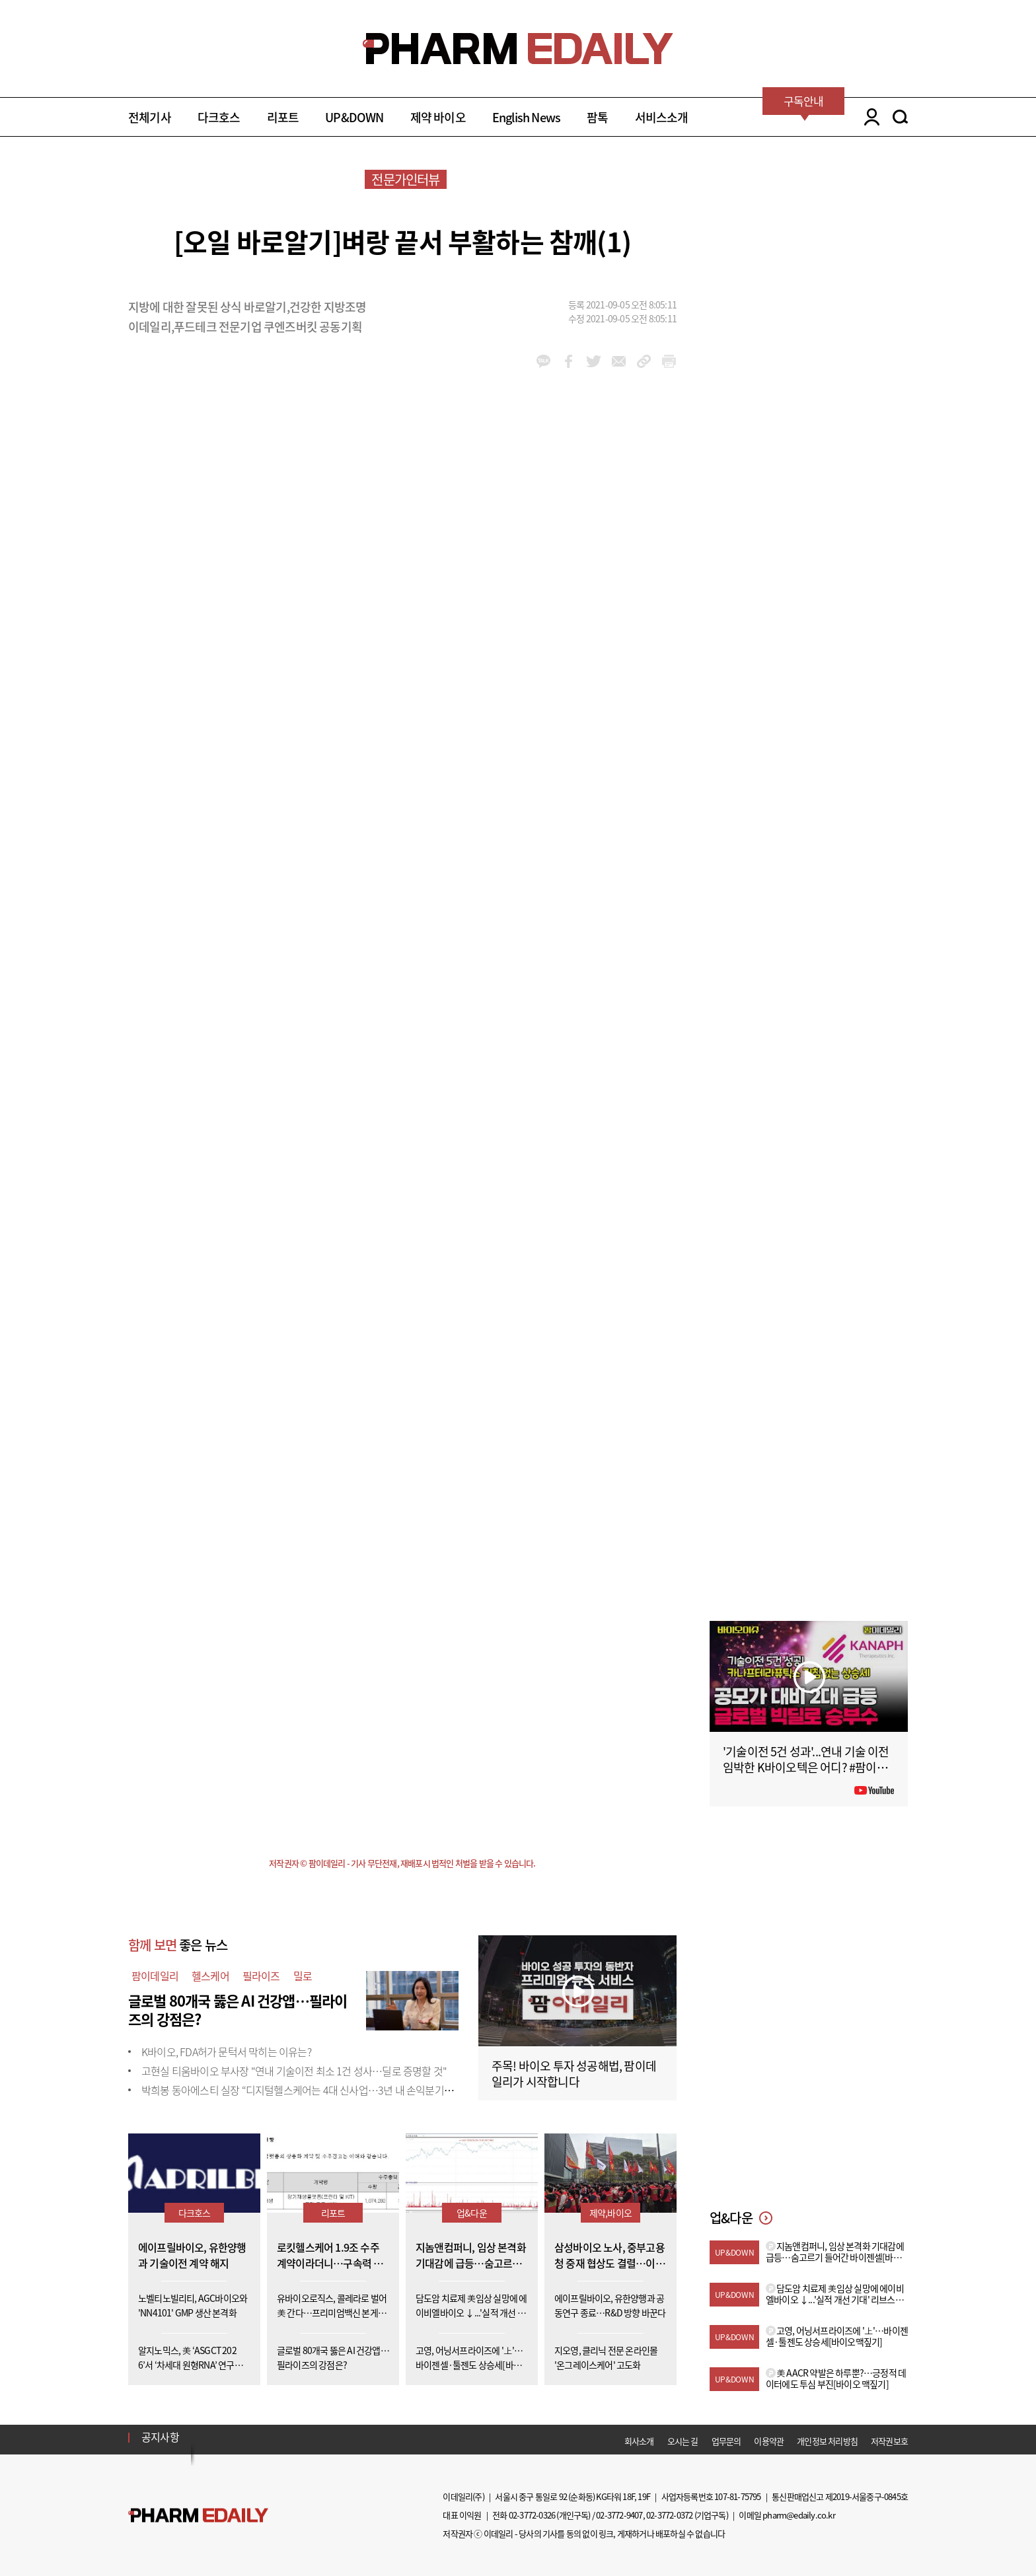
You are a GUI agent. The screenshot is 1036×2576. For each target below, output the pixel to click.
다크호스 (219, 117)
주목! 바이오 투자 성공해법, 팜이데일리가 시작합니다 (574, 2074)
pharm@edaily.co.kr (798, 2515)
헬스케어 (210, 1976)
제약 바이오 (438, 117)
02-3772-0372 (669, 2515)
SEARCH (900, 116)
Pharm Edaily (198, 2515)
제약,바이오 (610, 2212)
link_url (643, 361)
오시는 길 (682, 2441)
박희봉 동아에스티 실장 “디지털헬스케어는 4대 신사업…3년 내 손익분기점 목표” (309, 2090)
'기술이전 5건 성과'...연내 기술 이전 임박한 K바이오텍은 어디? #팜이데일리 (806, 1767)
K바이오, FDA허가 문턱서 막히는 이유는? (226, 2051)
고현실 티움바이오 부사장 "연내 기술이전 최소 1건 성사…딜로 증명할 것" (294, 2071)
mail (618, 361)
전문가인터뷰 (405, 179)
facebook (568, 361)
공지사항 (160, 2437)
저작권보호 (889, 2441)
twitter (593, 361)
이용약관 (769, 2441)
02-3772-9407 (619, 2515)
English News (526, 117)
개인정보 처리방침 (827, 2441)
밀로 (302, 1976)
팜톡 (597, 117)
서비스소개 (661, 117)
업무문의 (726, 2441)
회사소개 (639, 2441)
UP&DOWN (354, 117)
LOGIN (868, 116)
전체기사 (149, 117)
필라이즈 (261, 1976)
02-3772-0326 (532, 2515)
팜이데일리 (154, 1976)
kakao (543, 361)
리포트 (283, 117)
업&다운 (472, 2212)
